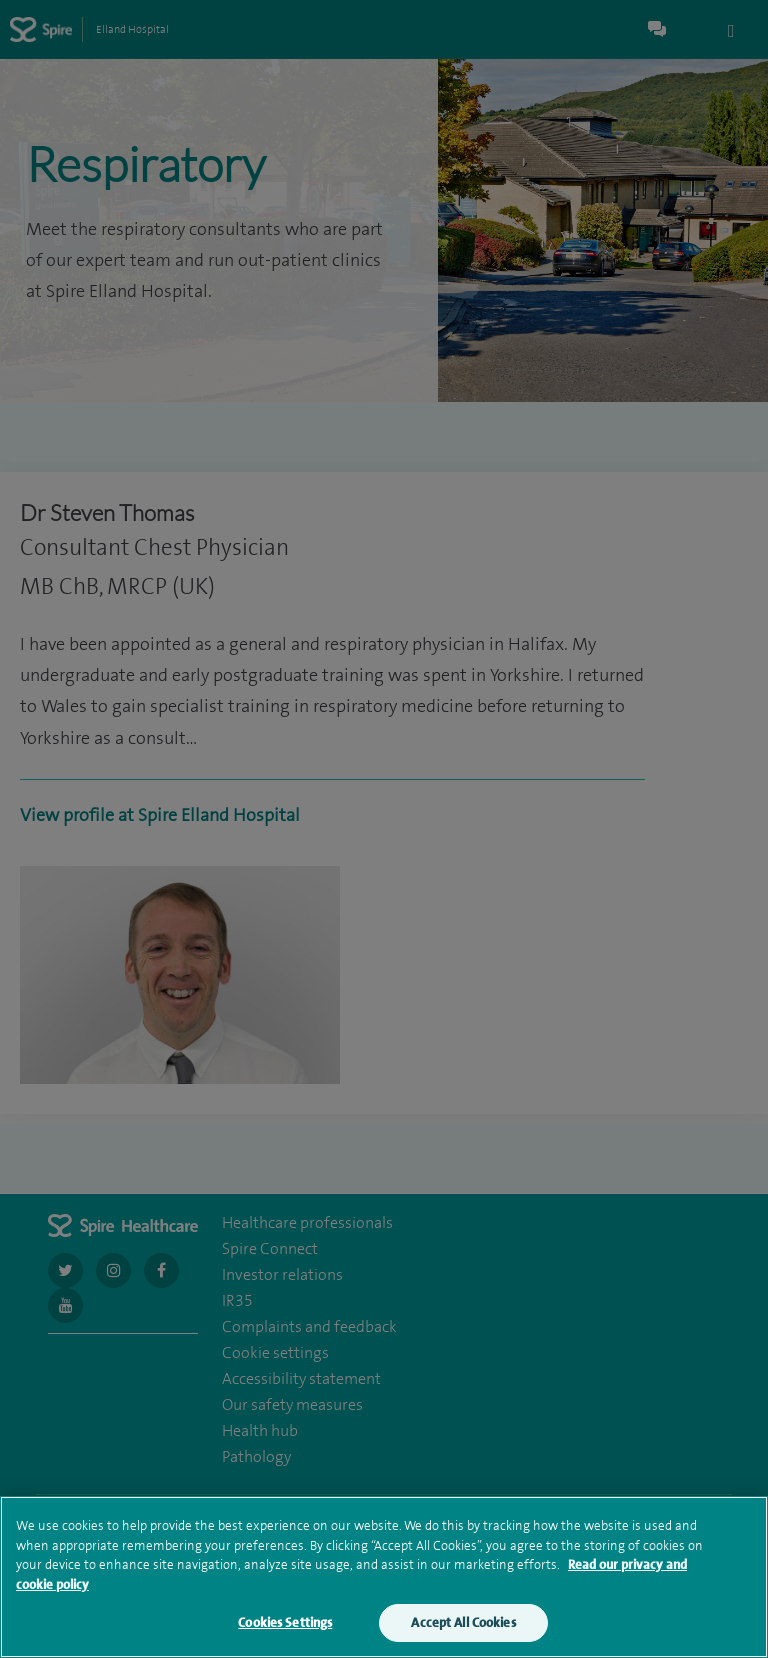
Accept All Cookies (463, 1632)
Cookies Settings (285, 1632)
